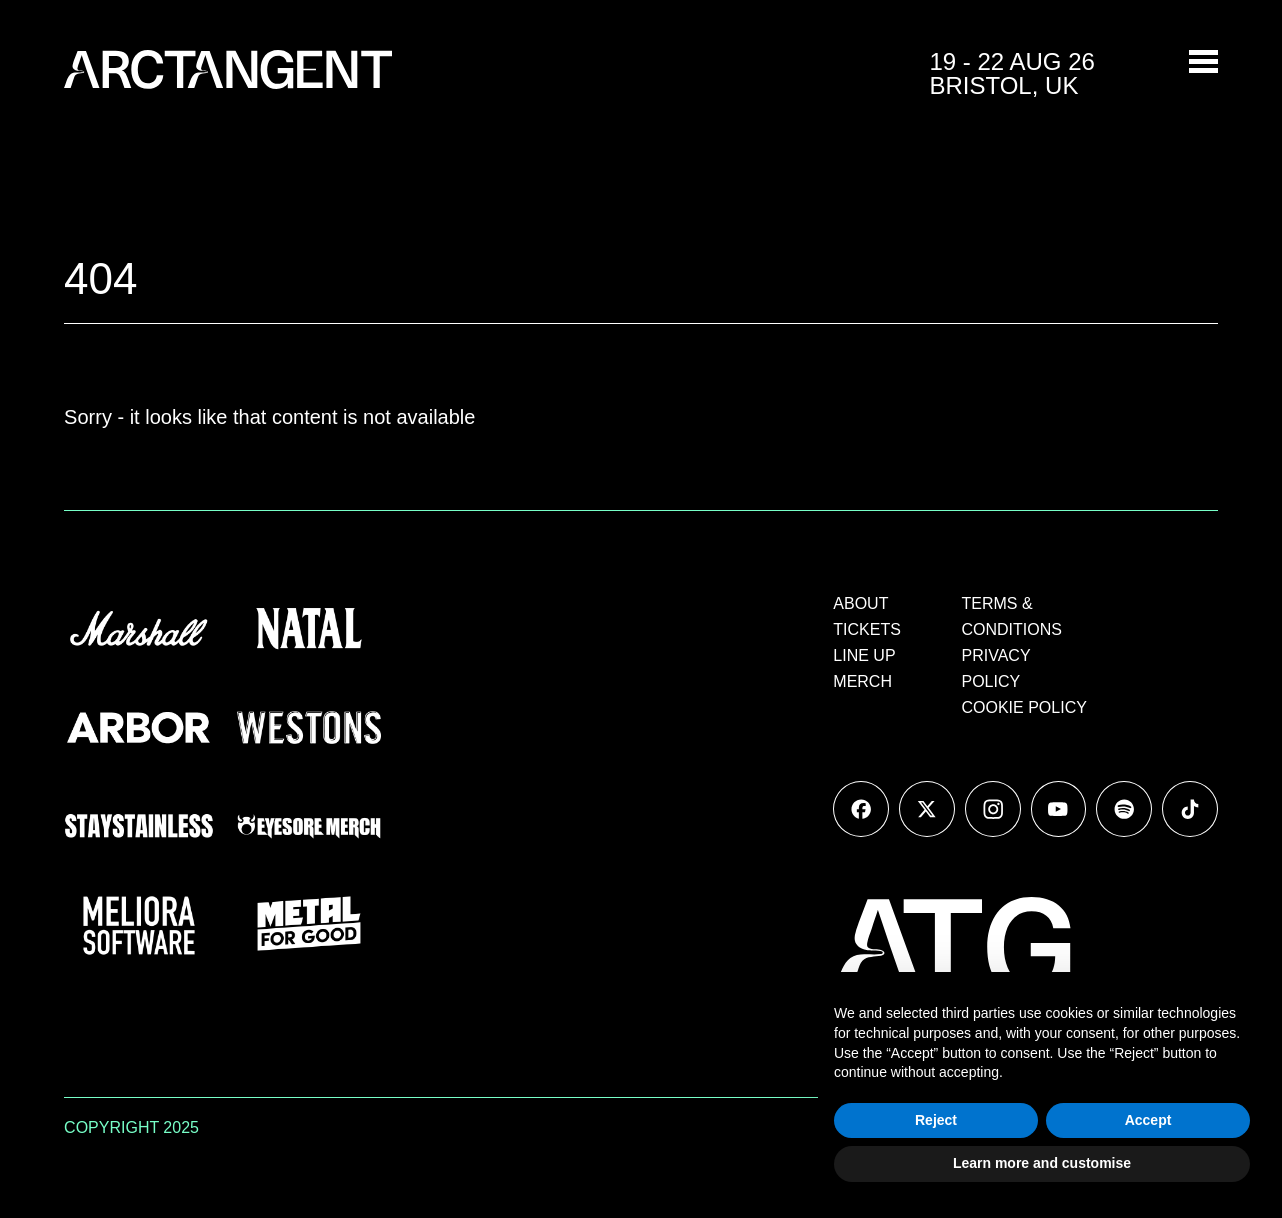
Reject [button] (936, 1120)
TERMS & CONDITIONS (1012, 616)
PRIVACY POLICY (996, 668)
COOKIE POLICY (1024, 707)
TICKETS (867, 629)
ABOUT (860, 603)
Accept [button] (1148, 1120)
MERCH (862, 681)
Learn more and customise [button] (1042, 1163)
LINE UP (864, 655)
